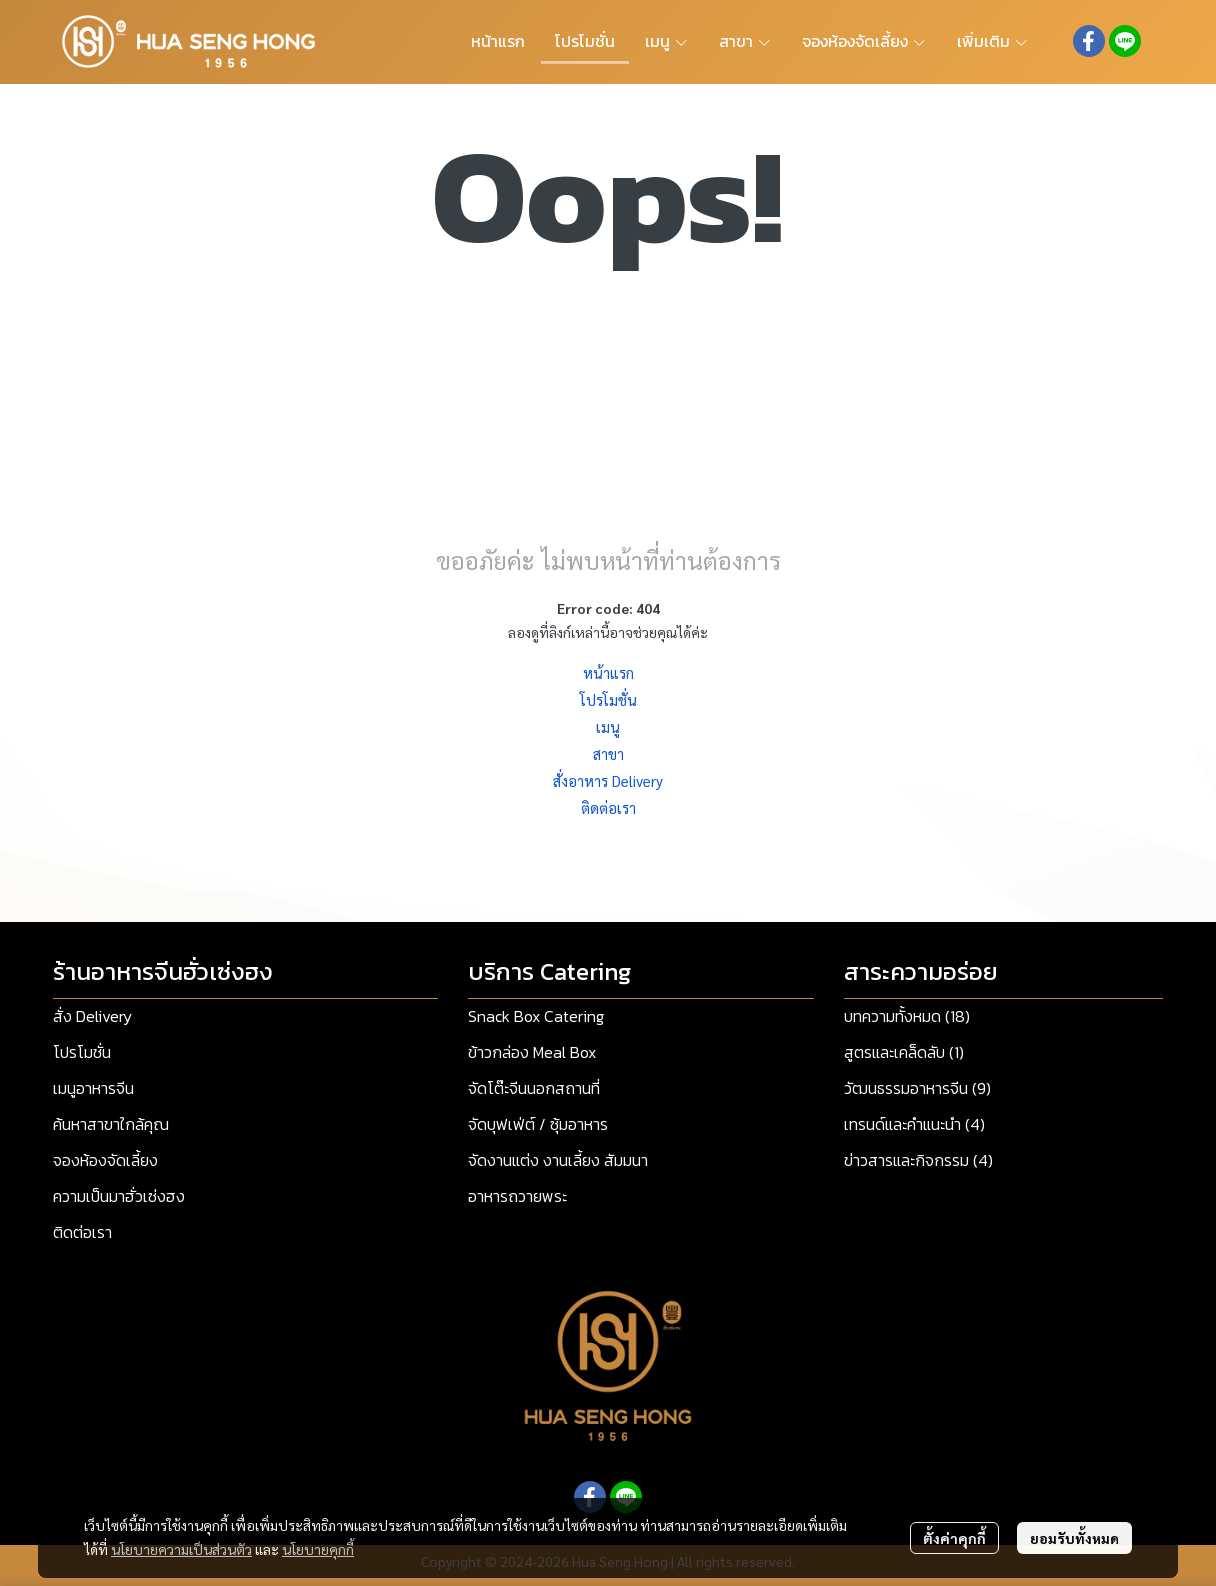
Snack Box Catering (536, 1016)
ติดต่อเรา (608, 807)
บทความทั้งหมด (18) (907, 1016)
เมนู (608, 726)
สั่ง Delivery (92, 1016)
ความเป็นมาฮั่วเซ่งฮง (119, 1196)
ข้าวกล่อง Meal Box (532, 1052)
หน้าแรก (608, 672)
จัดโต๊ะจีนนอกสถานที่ (534, 1088)
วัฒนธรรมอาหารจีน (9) (917, 1088)
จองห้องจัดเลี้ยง (105, 1160)
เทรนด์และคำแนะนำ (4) (914, 1124)
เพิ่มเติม (993, 41)
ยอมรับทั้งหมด (1074, 1538)
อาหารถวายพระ (517, 1196)
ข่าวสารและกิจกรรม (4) (918, 1160)
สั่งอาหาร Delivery (608, 780)
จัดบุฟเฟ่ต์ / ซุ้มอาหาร (538, 1124)
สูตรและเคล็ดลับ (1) (904, 1052)
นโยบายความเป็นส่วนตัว (181, 1549)
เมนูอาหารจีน (93, 1088)
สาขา (608, 753)
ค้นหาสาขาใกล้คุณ (111, 1124)
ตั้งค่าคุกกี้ (954, 1538)
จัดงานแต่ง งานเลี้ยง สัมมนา (558, 1160)
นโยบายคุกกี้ (318, 1549)
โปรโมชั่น (608, 699)
